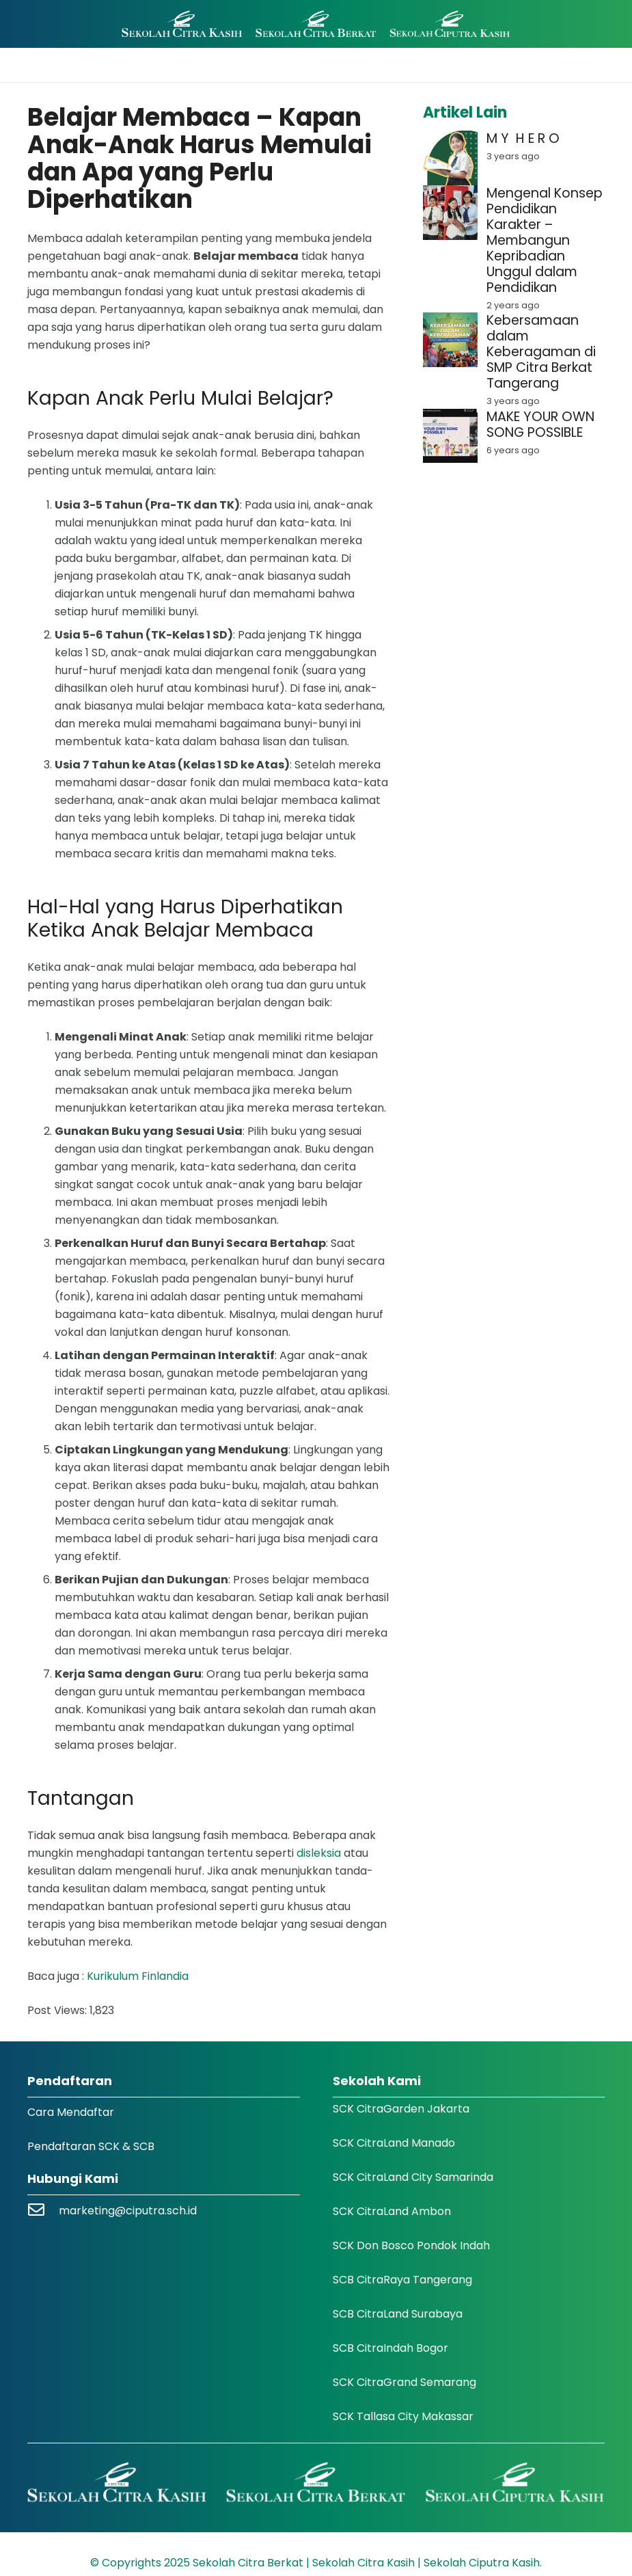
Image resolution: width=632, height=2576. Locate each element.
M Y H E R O (523, 138)
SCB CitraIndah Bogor (390, 2348)
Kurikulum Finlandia (138, 1976)
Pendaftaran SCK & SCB (90, 2146)
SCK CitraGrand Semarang (404, 2382)
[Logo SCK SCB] (316, 24)
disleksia (319, 1853)
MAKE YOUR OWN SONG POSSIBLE (540, 424)
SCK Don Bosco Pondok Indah (411, 2245)
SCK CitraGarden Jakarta (401, 2109)
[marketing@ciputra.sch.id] (43, 2211)
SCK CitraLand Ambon (392, 2211)
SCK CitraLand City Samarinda (413, 2177)
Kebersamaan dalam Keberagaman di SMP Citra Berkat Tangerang (541, 351)
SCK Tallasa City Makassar (403, 2416)
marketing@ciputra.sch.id (128, 2210)
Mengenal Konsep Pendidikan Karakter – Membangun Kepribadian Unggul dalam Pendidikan (544, 240)
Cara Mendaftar (70, 2112)
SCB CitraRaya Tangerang (402, 2279)
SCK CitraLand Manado (394, 2143)
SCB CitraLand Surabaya (398, 2314)
